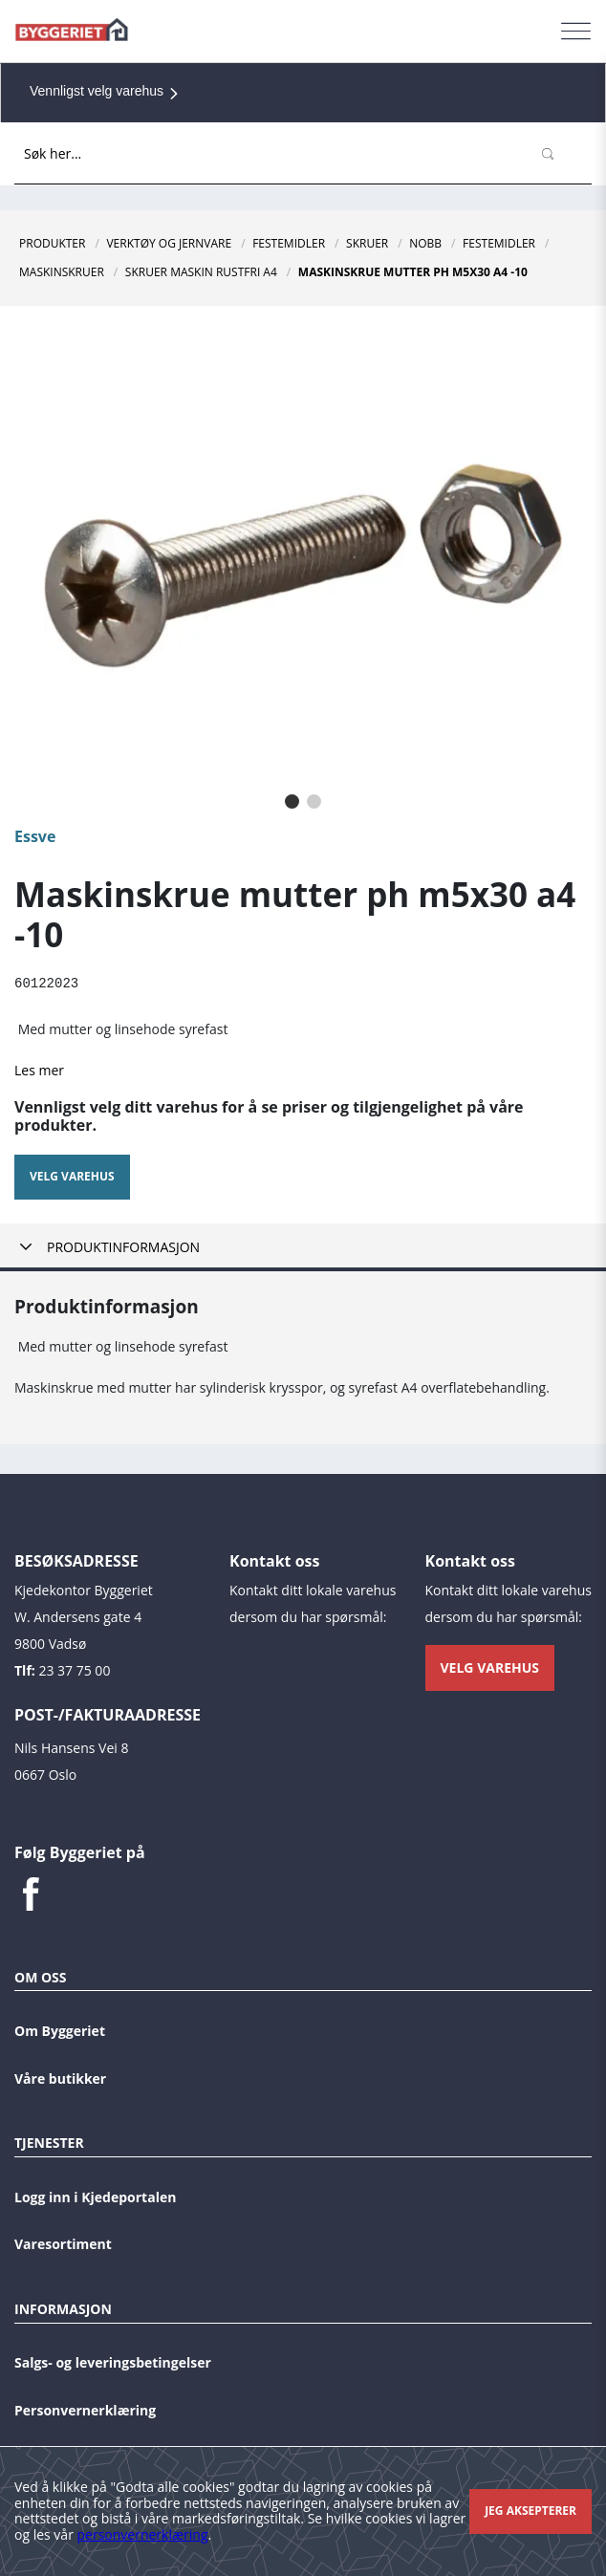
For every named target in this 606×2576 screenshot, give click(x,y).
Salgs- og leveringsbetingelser (112, 2362)
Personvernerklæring (85, 2409)
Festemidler (288, 243)
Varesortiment (63, 2244)
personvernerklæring (142, 2534)
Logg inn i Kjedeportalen (95, 2196)
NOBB (425, 243)
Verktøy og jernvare (168, 243)
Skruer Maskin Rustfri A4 (201, 272)
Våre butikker (60, 2077)
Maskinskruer (61, 272)
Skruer (367, 243)
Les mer (39, 1069)
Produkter (52, 243)
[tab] (303, 1247)
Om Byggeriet (59, 2030)
